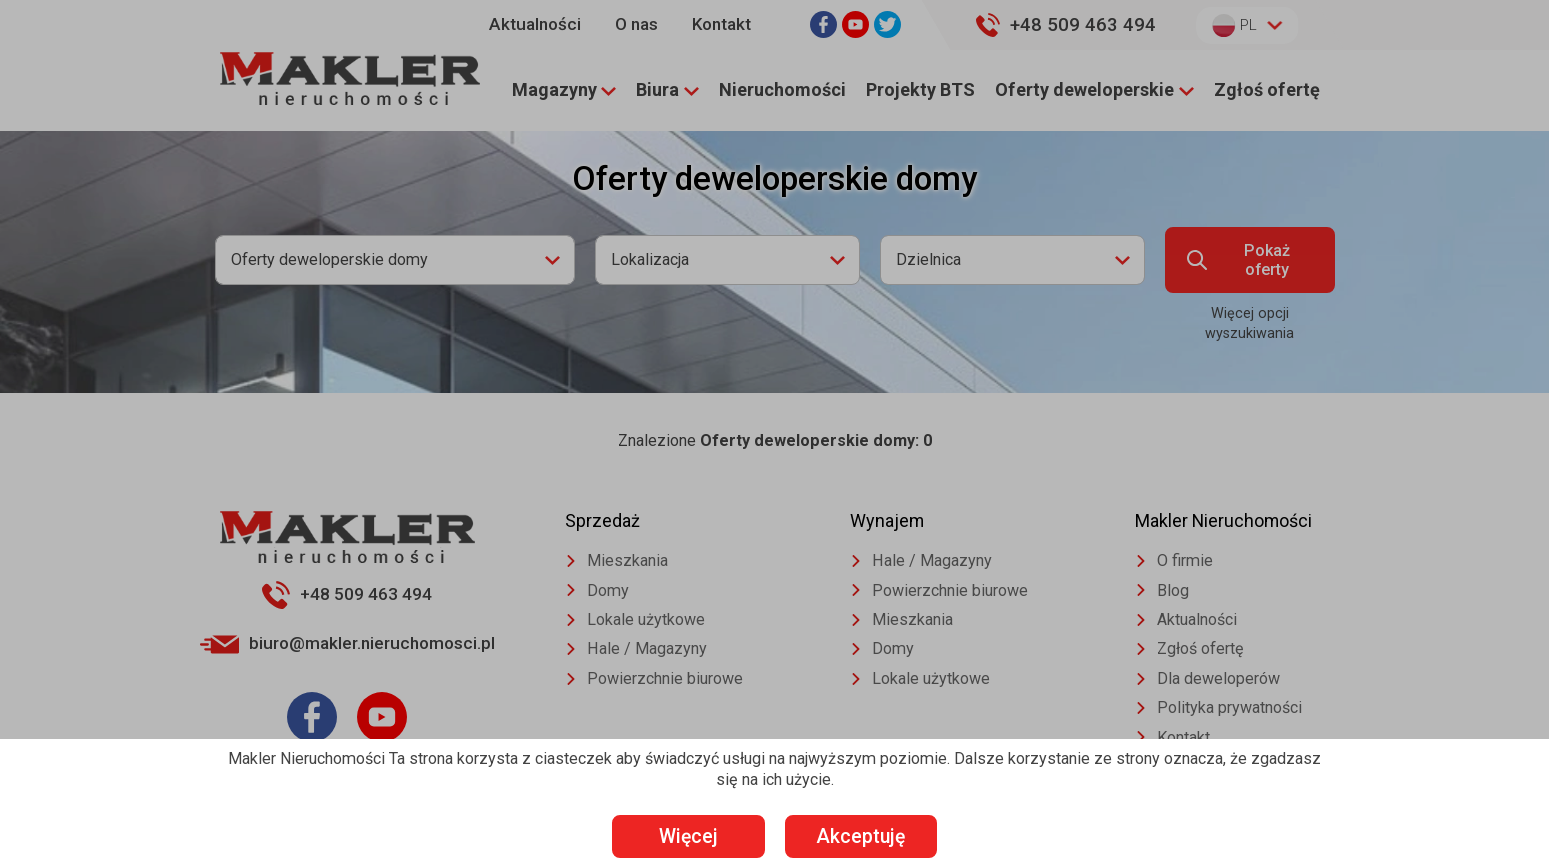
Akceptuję (875, 835)
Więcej (674, 835)
